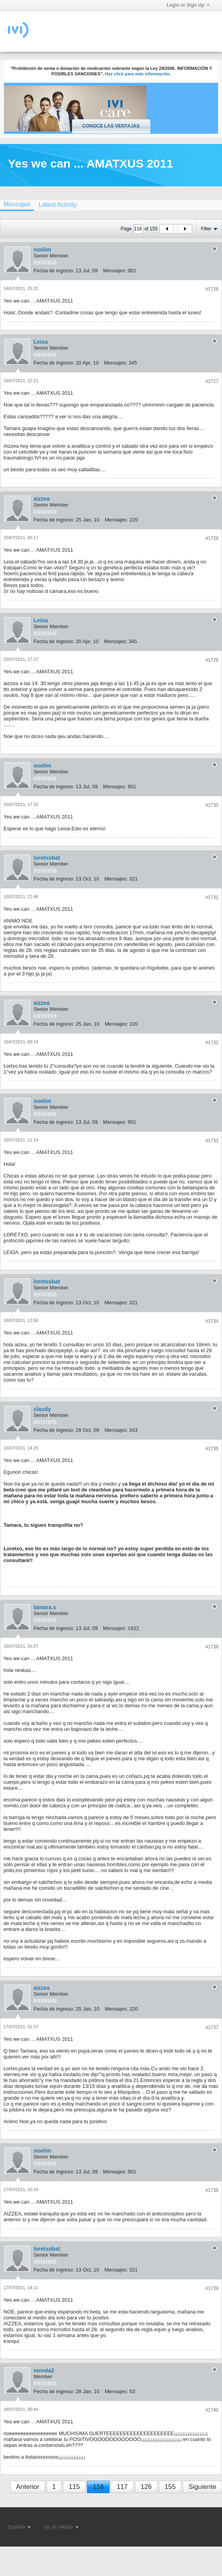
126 (146, 2486)
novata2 (44, 2370)
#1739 (212, 2288)
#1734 (212, 1321)
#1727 (212, 381)
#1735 (212, 1448)
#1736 (212, 1647)
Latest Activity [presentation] (57, 204)
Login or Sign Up (187, 5)
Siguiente (203, 2486)
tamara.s (45, 1607)
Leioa (41, 342)
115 (74, 2486)
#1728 (212, 538)
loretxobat (47, 858)
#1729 (212, 660)
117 (122, 2486)
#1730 (212, 805)
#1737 (212, 2027)
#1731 (212, 897)
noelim (42, 249)
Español (19, 2527)
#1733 (212, 1140)
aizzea (42, 499)
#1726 (212, 289)
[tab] (57, 204)
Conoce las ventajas (110, 126)
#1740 (212, 2410)
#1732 (212, 1042)
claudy (42, 1409)
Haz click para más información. (138, 73)
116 (98, 2486)
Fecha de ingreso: (54, 270)
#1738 (212, 2190)
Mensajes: (114, 270)
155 (169, 2486)
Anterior (28, 2486)
